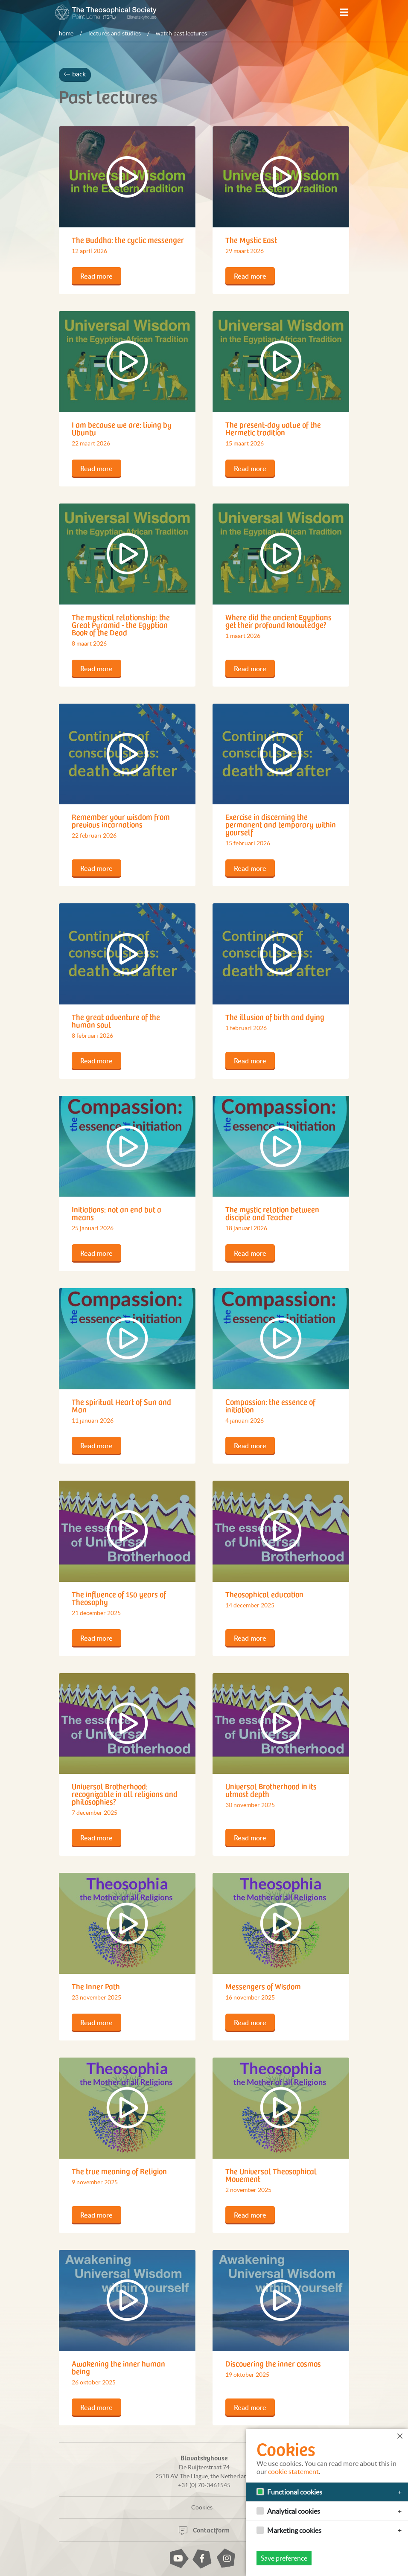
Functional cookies (294, 2492)
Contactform (204, 2529)
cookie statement (293, 2471)
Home (66, 33)
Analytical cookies (293, 2511)
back (75, 74)
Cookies (202, 2507)
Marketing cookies (294, 2530)
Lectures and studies (114, 33)
